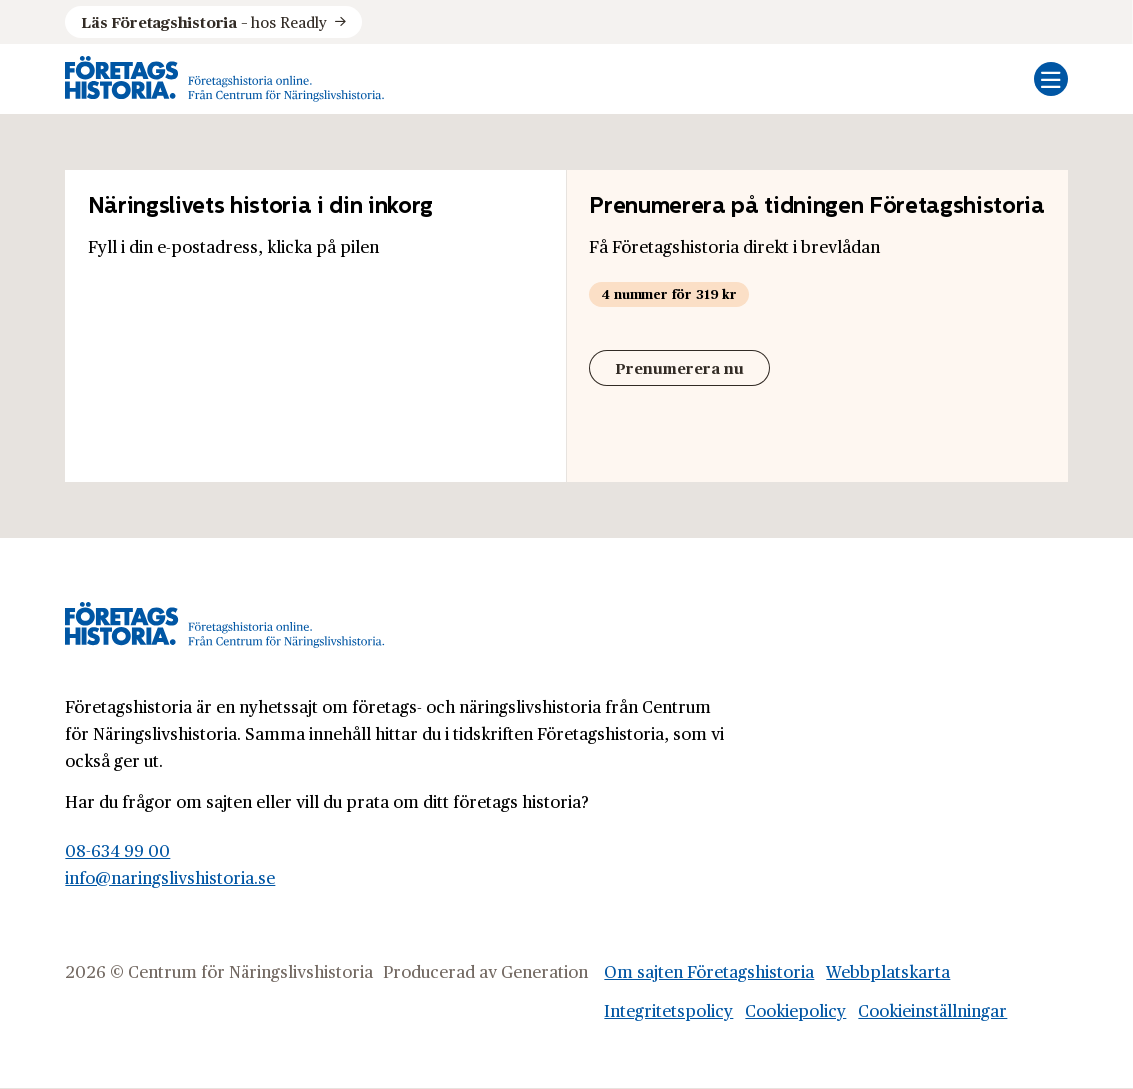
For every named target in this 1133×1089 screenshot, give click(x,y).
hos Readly (204, 22)
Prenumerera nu (679, 367)
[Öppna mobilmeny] (1051, 79)
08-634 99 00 (117, 850)
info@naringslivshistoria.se (170, 877)
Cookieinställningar (932, 1010)
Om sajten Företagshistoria (709, 971)
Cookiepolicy (795, 1010)
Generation (544, 971)
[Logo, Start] (225, 79)
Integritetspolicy (668, 1010)
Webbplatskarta (888, 971)
